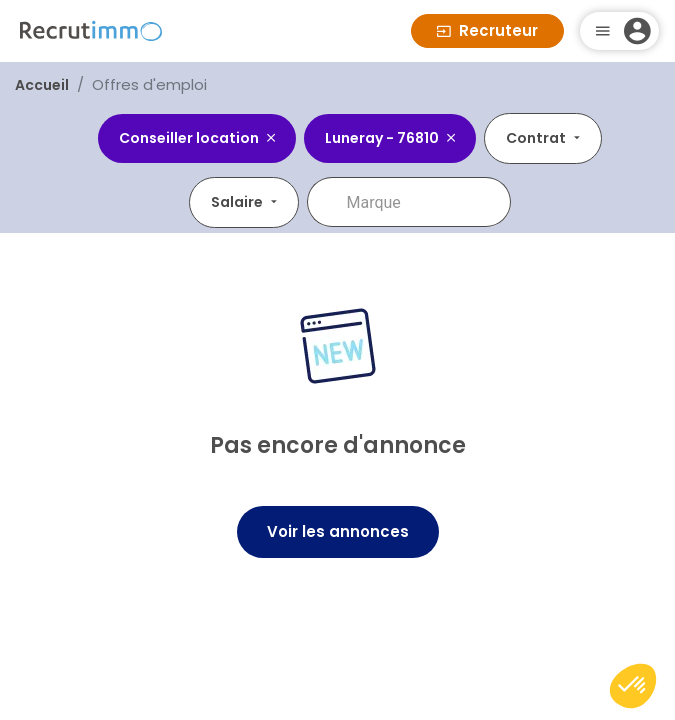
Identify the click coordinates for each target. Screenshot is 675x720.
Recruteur (487, 30)
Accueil (42, 85)
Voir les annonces (338, 531)
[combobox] (423, 202)
